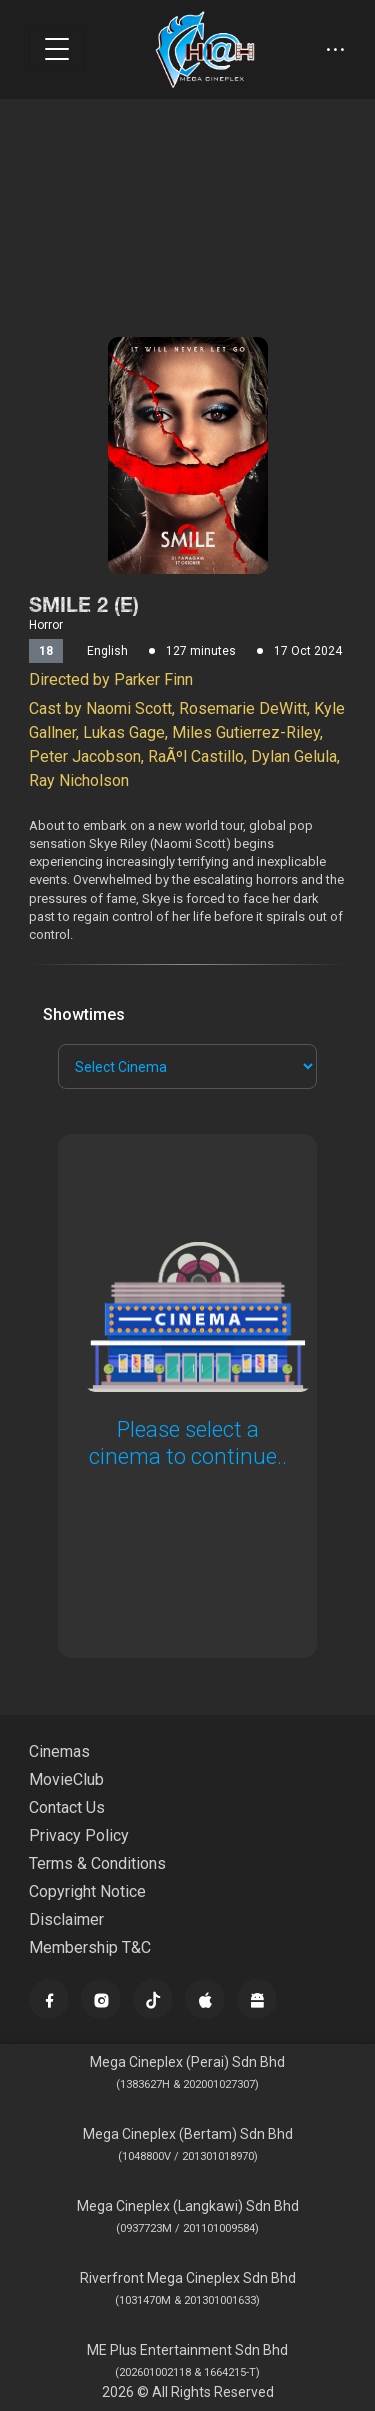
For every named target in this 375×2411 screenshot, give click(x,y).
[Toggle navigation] (57, 49)
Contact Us (67, 1807)
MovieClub (66, 1779)
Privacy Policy (79, 1835)
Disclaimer (66, 1919)
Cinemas (59, 1751)
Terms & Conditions (97, 1863)
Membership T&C (90, 1947)
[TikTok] (153, 1999)
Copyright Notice (87, 1891)
